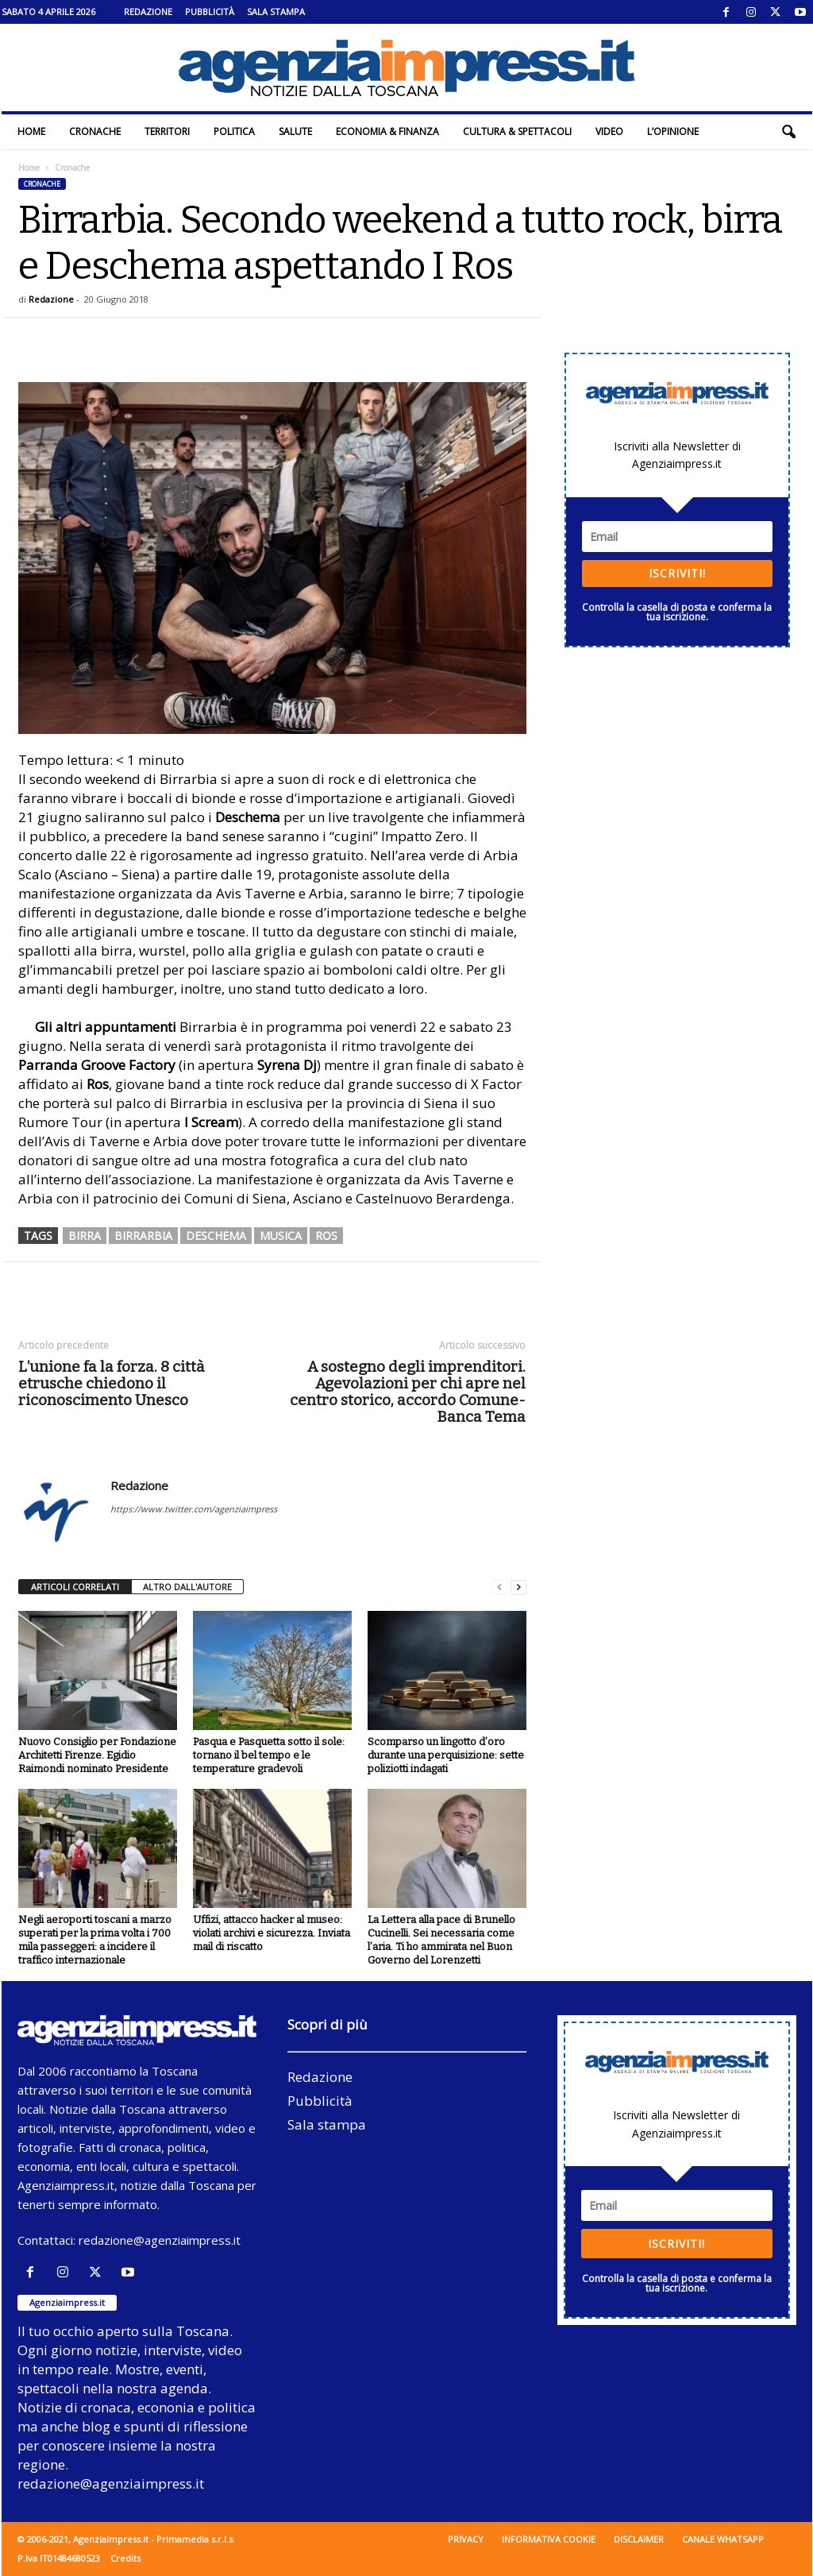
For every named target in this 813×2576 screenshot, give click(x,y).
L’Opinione (673, 131)
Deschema (216, 1235)
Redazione (148, 11)
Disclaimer (639, 2539)
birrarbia (143, 1235)
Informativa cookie (548, 2539)
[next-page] (518, 1587)
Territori (167, 131)
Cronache (95, 131)
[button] (788, 131)
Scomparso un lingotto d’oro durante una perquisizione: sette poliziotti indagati (446, 1755)
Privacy (466, 2539)
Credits (125, 2558)
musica (281, 1235)
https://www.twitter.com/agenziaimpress (193, 1509)
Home (31, 131)
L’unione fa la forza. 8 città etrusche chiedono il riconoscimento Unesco (111, 1383)
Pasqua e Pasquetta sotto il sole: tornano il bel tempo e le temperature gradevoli (269, 1755)
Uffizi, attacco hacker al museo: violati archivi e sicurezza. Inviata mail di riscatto (271, 1933)
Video (609, 131)
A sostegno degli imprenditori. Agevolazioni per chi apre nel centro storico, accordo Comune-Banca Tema (408, 1391)
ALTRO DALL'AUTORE (187, 1587)
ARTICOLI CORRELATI (75, 1587)
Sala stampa (276, 11)
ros (326, 1235)
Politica (234, 131)
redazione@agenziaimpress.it (160, 2240)
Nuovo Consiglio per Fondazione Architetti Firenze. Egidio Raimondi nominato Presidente (97, 1755)
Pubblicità (209, 11)
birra (84, 1235)
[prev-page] (499, 1587)
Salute (295, 131)
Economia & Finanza (387, 131)
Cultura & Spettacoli (517, 131)
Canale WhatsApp (723, 2539)
